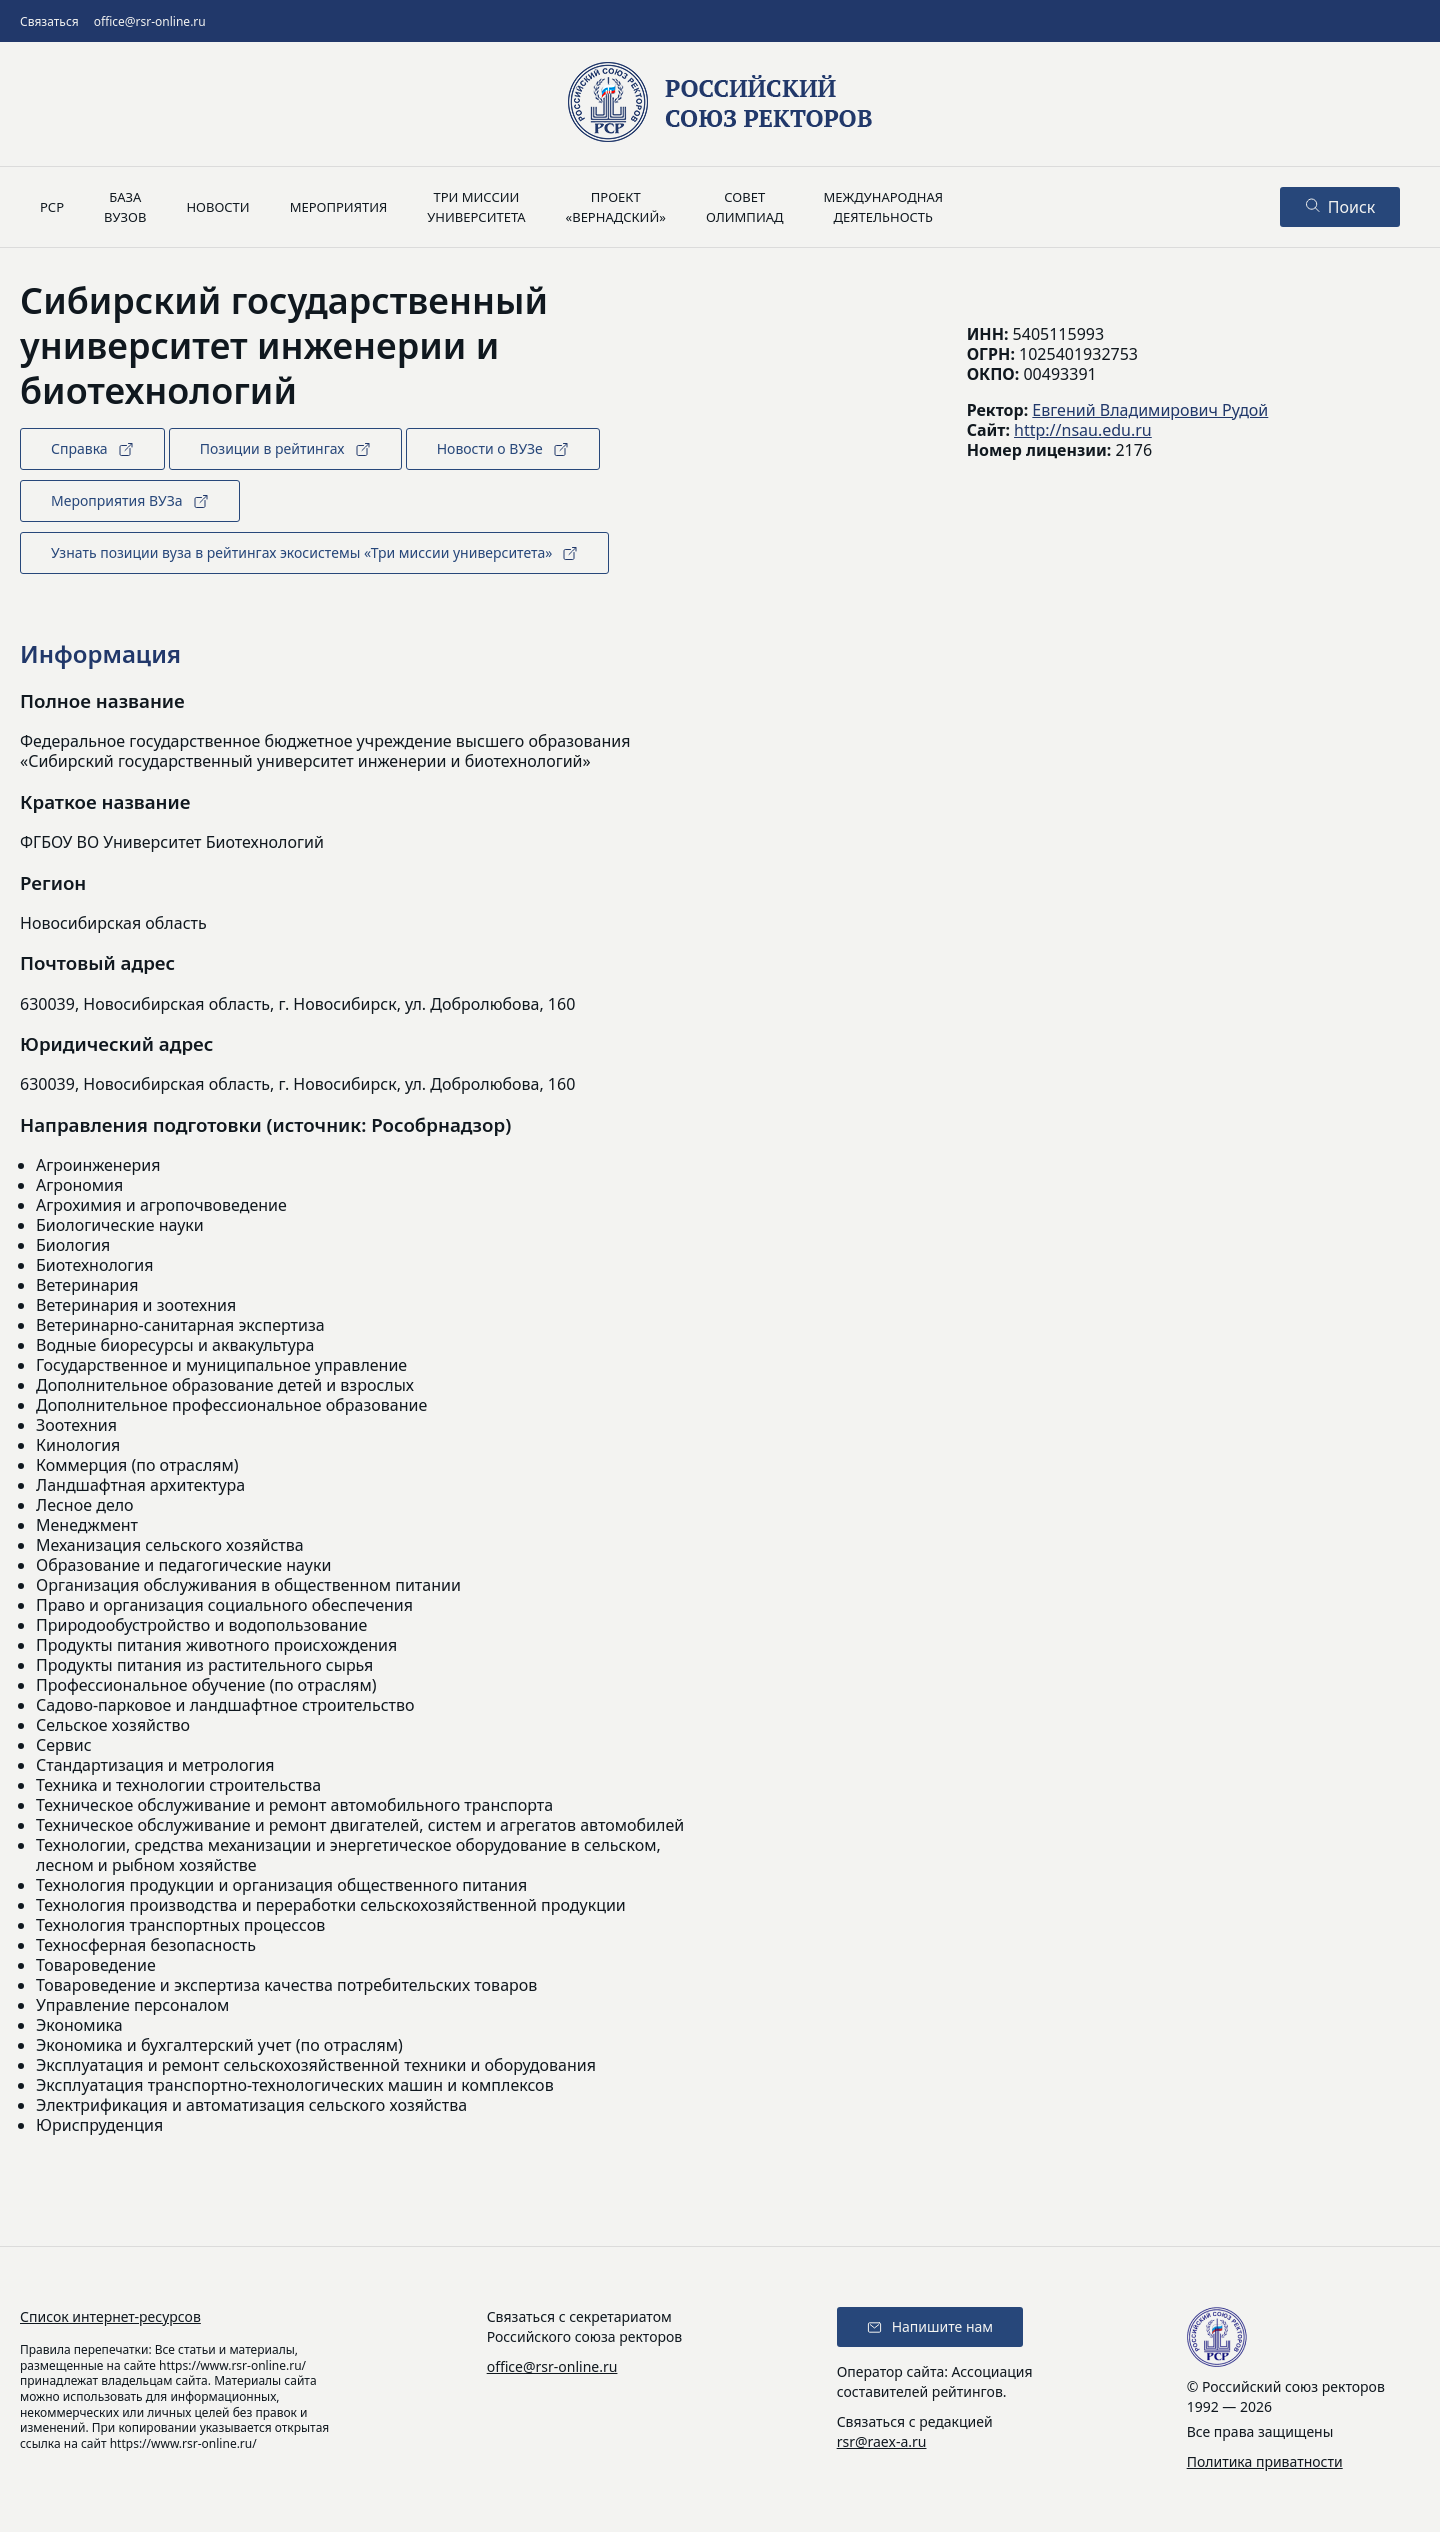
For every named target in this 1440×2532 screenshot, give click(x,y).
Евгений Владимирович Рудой (1150, 410)
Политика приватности (1265, 2461)
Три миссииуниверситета (476, 207)
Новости (217, 207)
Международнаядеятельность (883, 207)
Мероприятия (339, 207)
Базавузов (125, 207)
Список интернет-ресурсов (110, 2316)
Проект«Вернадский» (616, 207)
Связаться (49, 21)
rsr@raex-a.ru (882, 2441)
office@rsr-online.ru (150, 21)
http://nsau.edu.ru (1083, 430)
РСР (52, 207)
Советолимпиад (745, 207)
